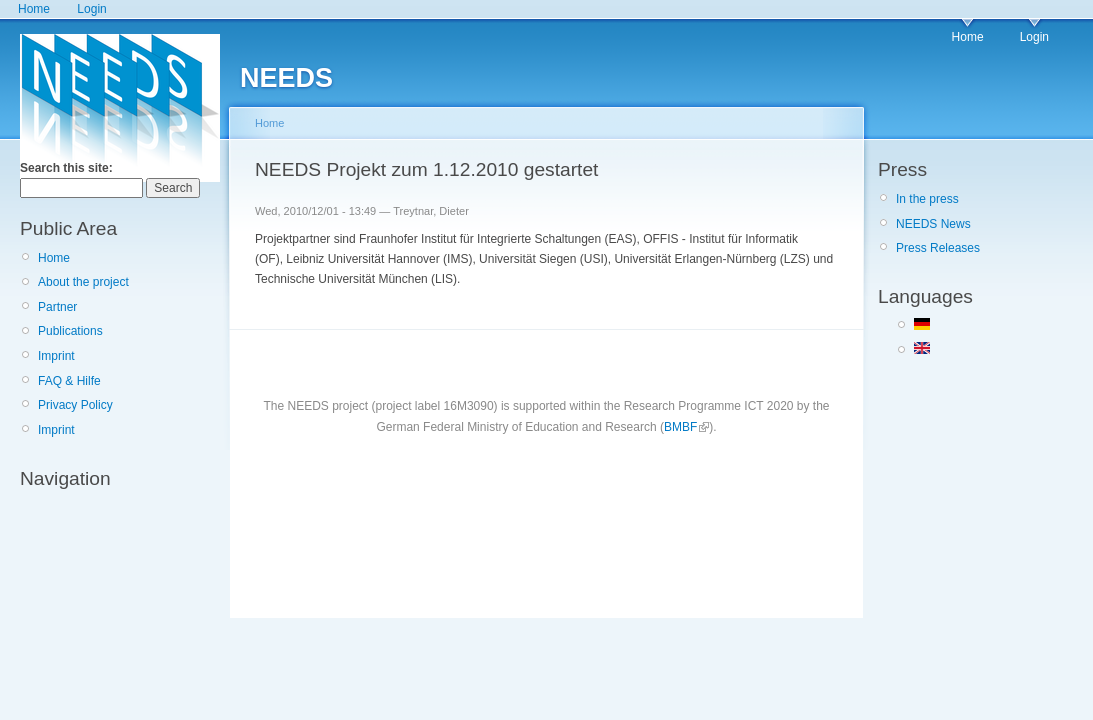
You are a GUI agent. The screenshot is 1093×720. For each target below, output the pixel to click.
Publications (70, 331)
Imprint (56, 356)
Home (34, 9)
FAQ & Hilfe (69, 381)
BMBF (680, 427)
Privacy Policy (75, 405)
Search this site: (66, 168)
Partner (57, 307)
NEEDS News (933, 224)
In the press (927, 199)
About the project (83, 282)
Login (91, 9)
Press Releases (938, 248)
